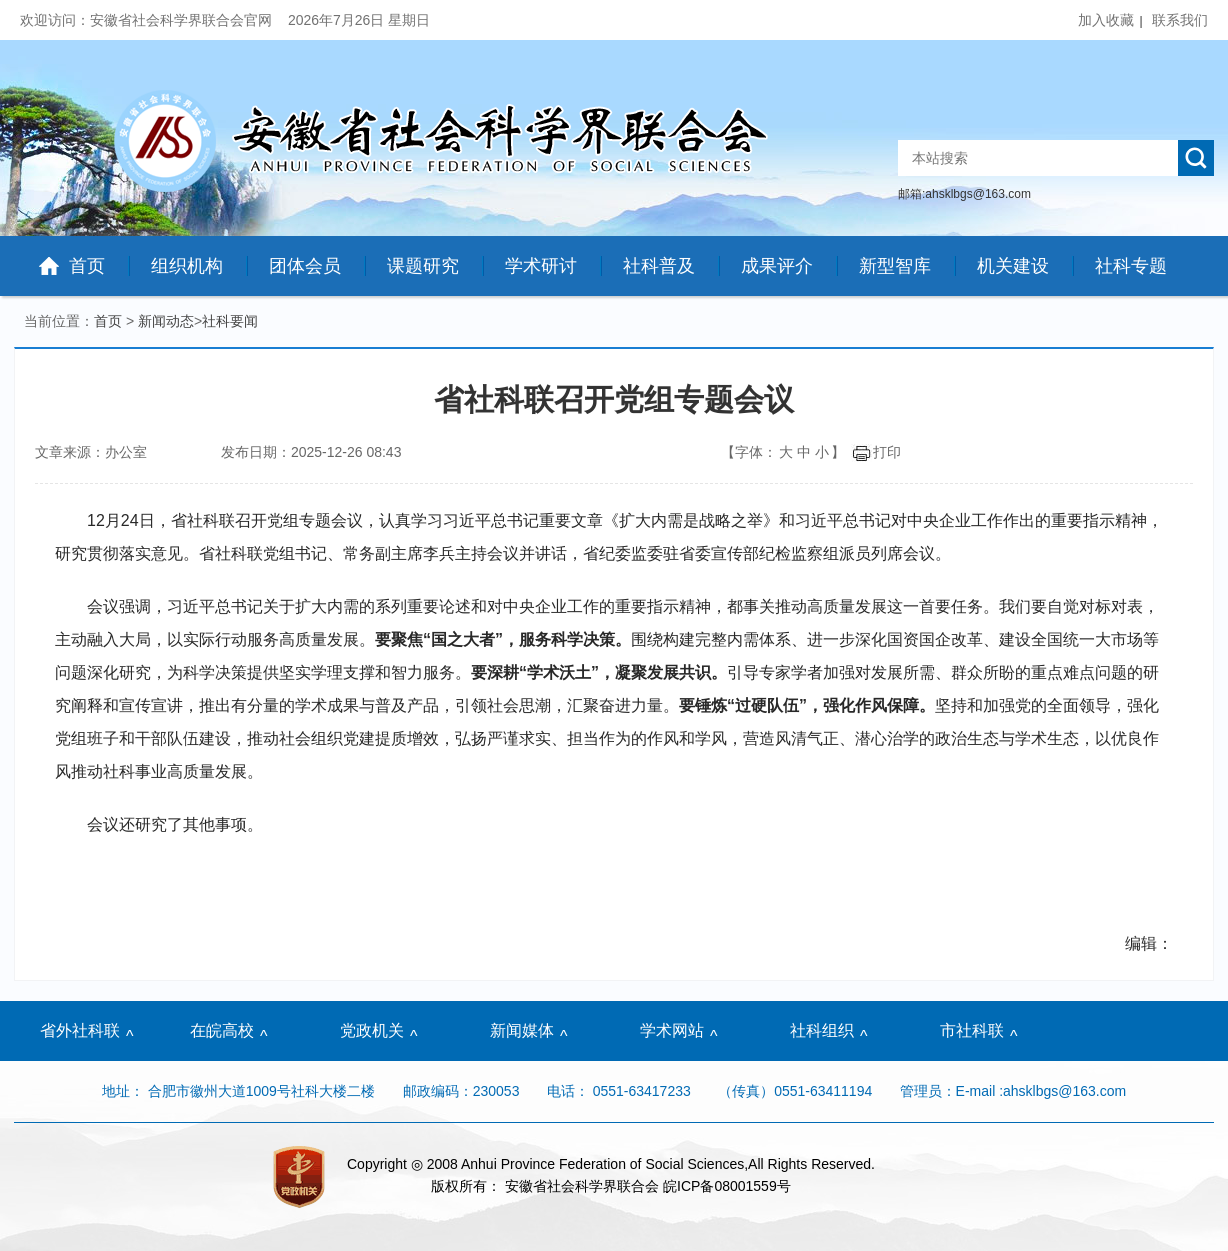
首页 (87, 266)
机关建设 (1013, 266)
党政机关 (372, 1030)
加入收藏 (1106, 20)
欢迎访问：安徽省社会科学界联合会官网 (148, 20)
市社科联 (972, 1030)
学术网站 (672, 1030)
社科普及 (659, 266)
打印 (876, 452)
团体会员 (305, 266)
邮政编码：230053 (461, 1091)
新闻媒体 (522, 1030)
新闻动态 (166, 321)
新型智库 (895, 266)
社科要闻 (230, 321)
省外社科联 (80, 1030)
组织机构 (187, 266)
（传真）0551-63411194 (795, 1091)
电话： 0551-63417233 (619, 1091)
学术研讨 (541, 266)
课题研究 (423, 266)
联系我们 (1180, 20)
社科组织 (822, 1030)
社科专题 (1131, 266)
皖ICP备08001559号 (727, 1186)
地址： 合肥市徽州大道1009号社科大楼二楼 (240, 1091)
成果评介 (777, 266)
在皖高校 (222, 1030)
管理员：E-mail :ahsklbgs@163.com (1013, 1091)
